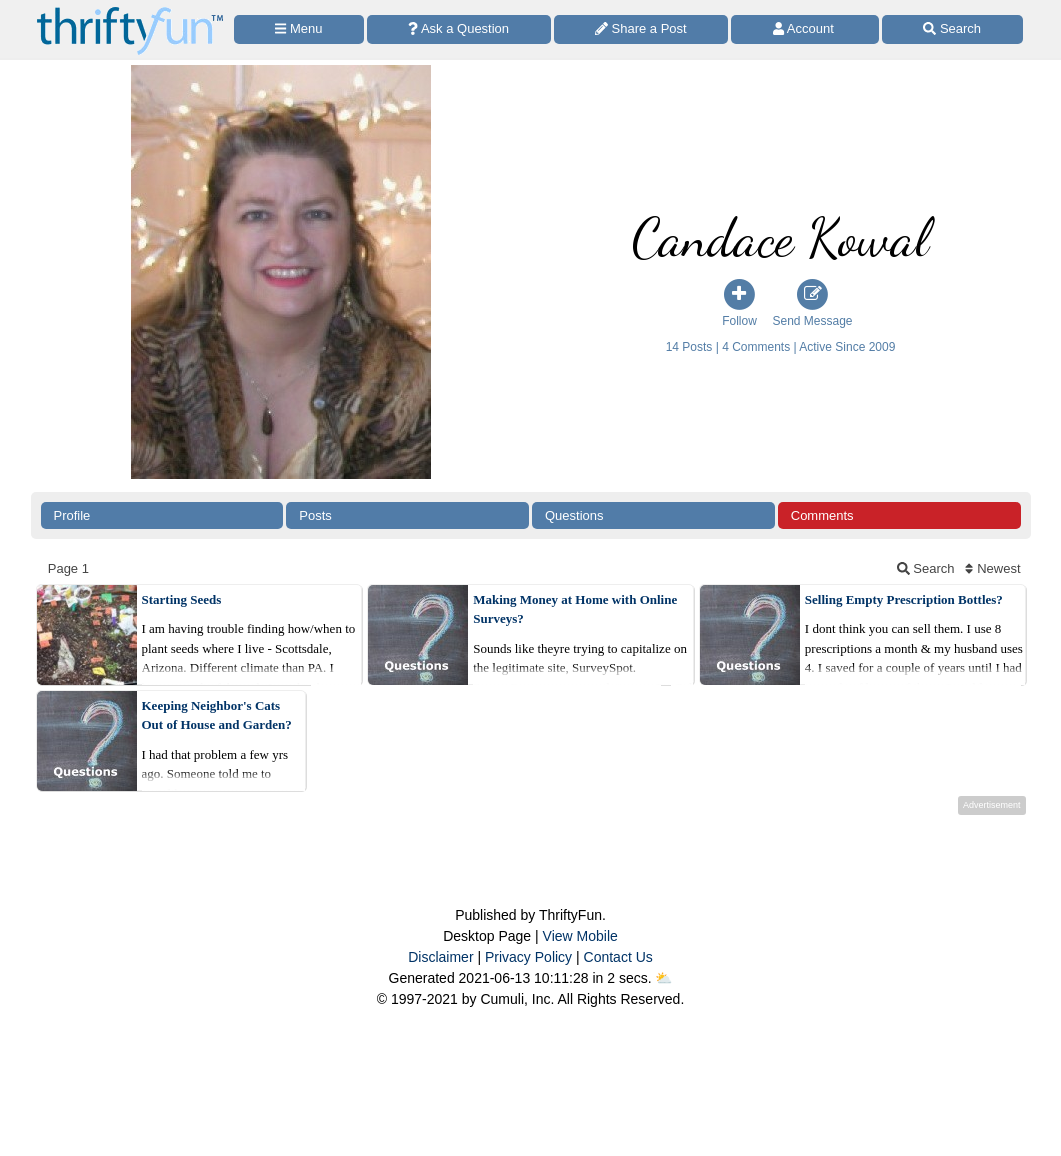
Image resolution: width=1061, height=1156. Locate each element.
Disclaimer (440, 957)
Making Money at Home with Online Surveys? (575, 609)
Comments (822, 515)
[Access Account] (805, 29)
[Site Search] (952, 29)
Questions (574, 515)
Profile (72, 515)
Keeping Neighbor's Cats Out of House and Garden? (217, 715)
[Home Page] (130, 11)
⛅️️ (663, 978)
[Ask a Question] (459, 29)
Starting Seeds (182, 599)
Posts (315, 515)
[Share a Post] (641, 29)
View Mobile (580, 936)
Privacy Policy (528, 957)
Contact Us (618, 957)
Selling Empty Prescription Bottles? (904, 599)
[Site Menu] (299, 29)
